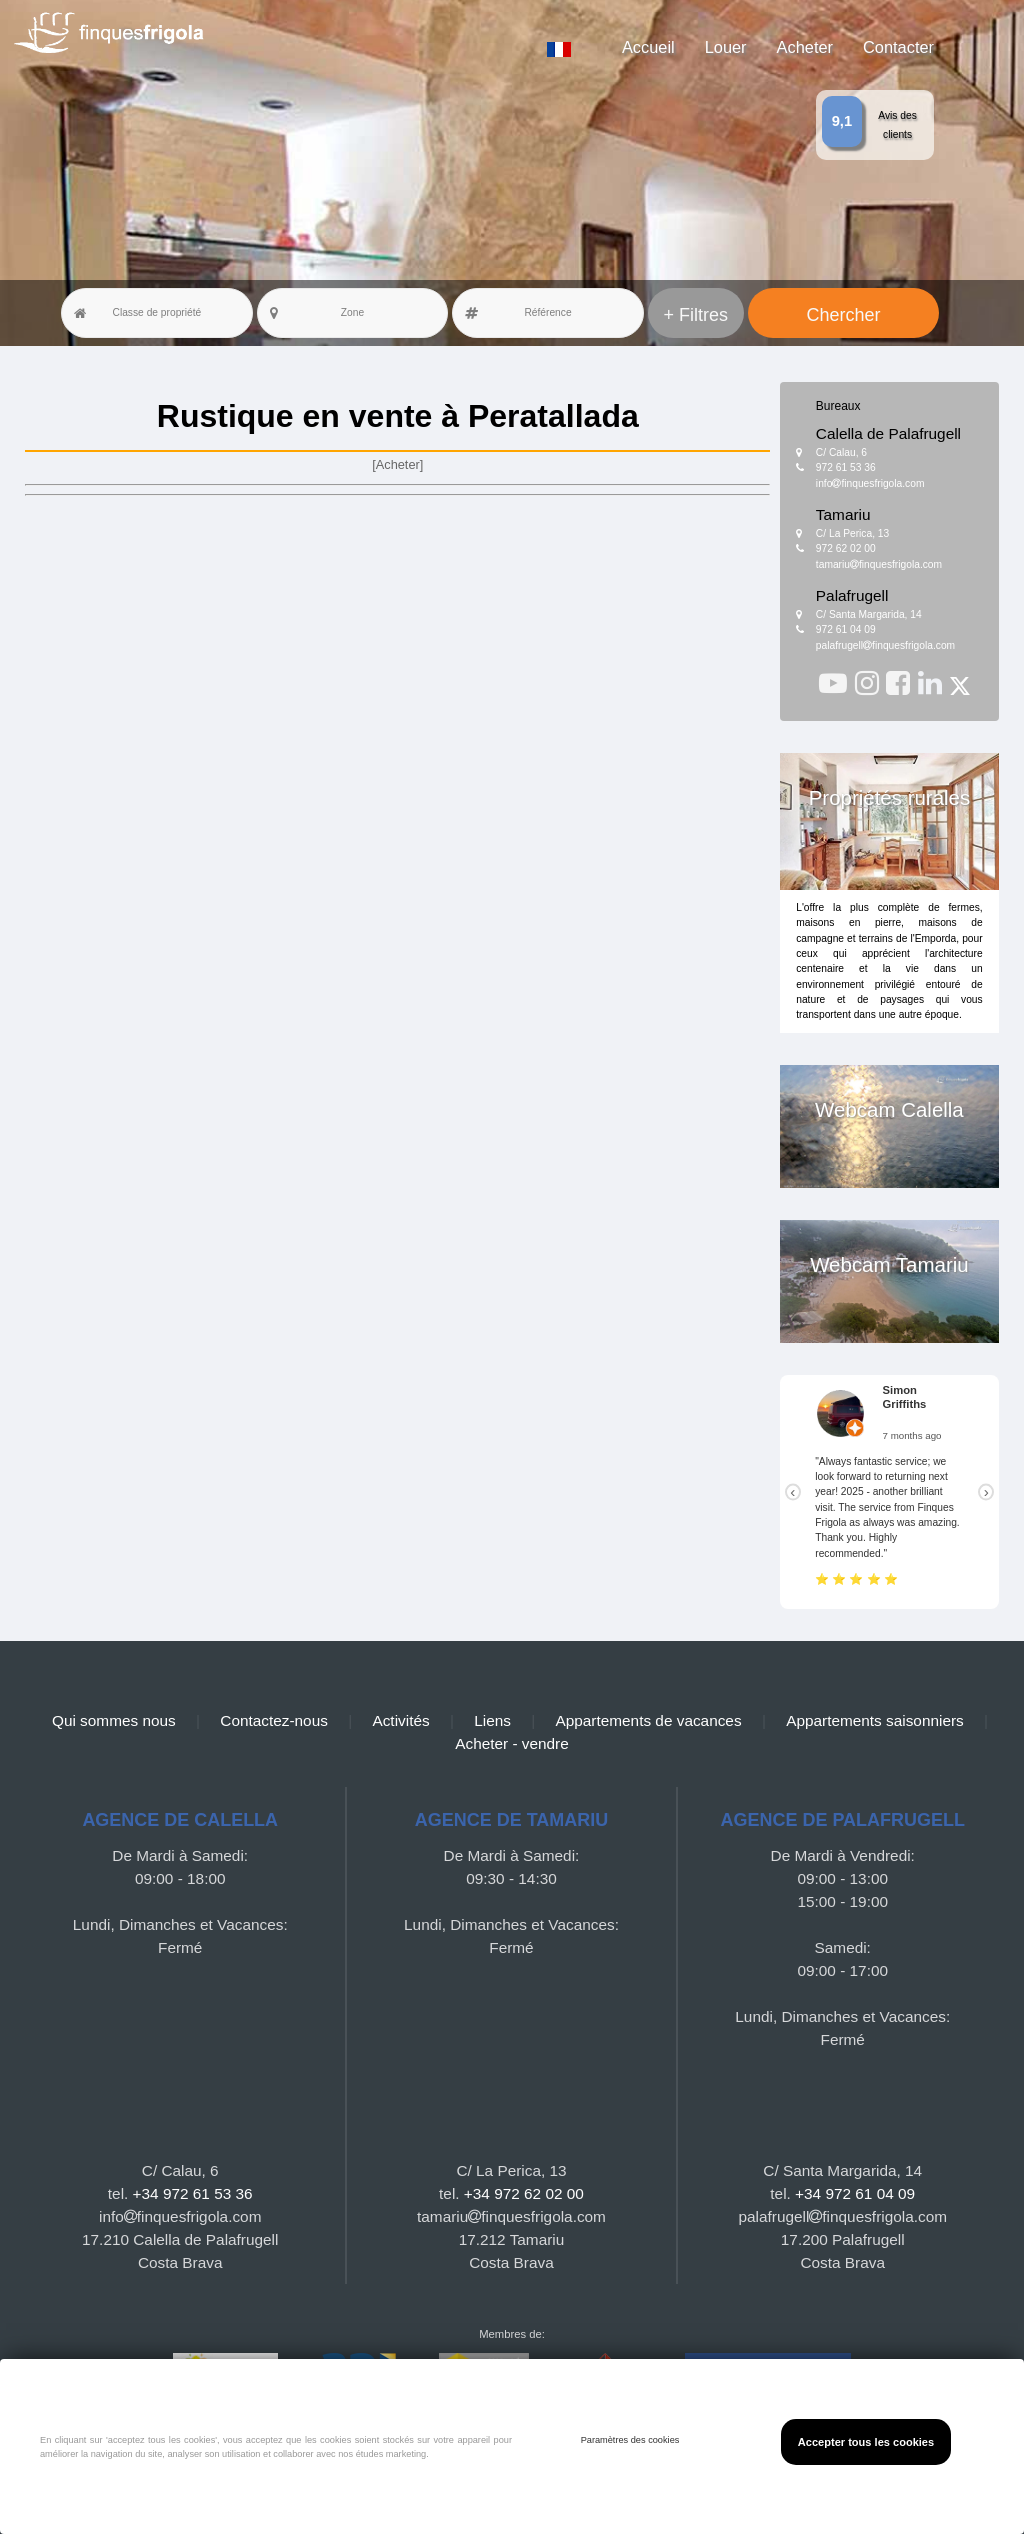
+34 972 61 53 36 (193, 2193)
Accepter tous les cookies (866, 2442)
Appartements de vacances (648, 1720)
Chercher (844, 315)
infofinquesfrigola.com (870, 483)
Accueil (648, 47)
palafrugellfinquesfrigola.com (885, 645)
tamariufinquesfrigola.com (879, 564)
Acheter (805, 47)
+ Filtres (696, 315)
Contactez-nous (274, 1720)
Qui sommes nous (114, 1720)
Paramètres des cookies (630, 2440)
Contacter (898, 47)
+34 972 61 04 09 (855, 2193)
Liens (492, 1720)
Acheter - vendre (512, 1743)
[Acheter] (397, 464)
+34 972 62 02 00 (524, 2193)
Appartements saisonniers (875, 1720)
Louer (726, 47)
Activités (400, 1720)
